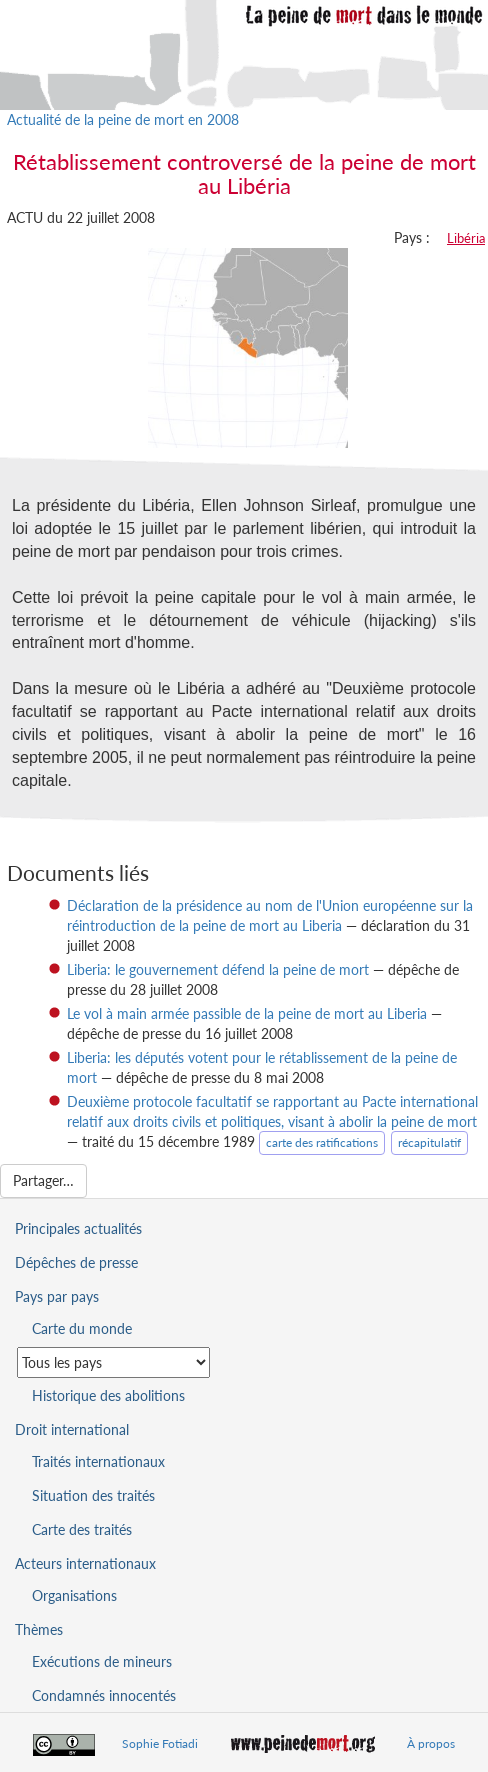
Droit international (72, 1429)
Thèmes (39, 1629)
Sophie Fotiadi (160, 1743)
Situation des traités (93, 1495)
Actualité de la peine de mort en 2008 (123, 119)
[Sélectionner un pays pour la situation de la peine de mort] (113, 1362)
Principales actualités (78, 1228)
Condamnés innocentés (104, 1695)
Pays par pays (57, 1296)
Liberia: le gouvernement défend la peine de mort (218, 969)
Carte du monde (82, 1328)
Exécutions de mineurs (102, 1661)
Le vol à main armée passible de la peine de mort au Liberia (247, 1013)
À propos (431, 1743)
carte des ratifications (322, 1142)
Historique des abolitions (108, 1395)
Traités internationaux (98, 1461)
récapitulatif (429, 1142)
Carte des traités (82, 1529)
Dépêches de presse (76, 1262)
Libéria (466, 238)
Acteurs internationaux (85, 1563)
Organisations (74, 1595)
